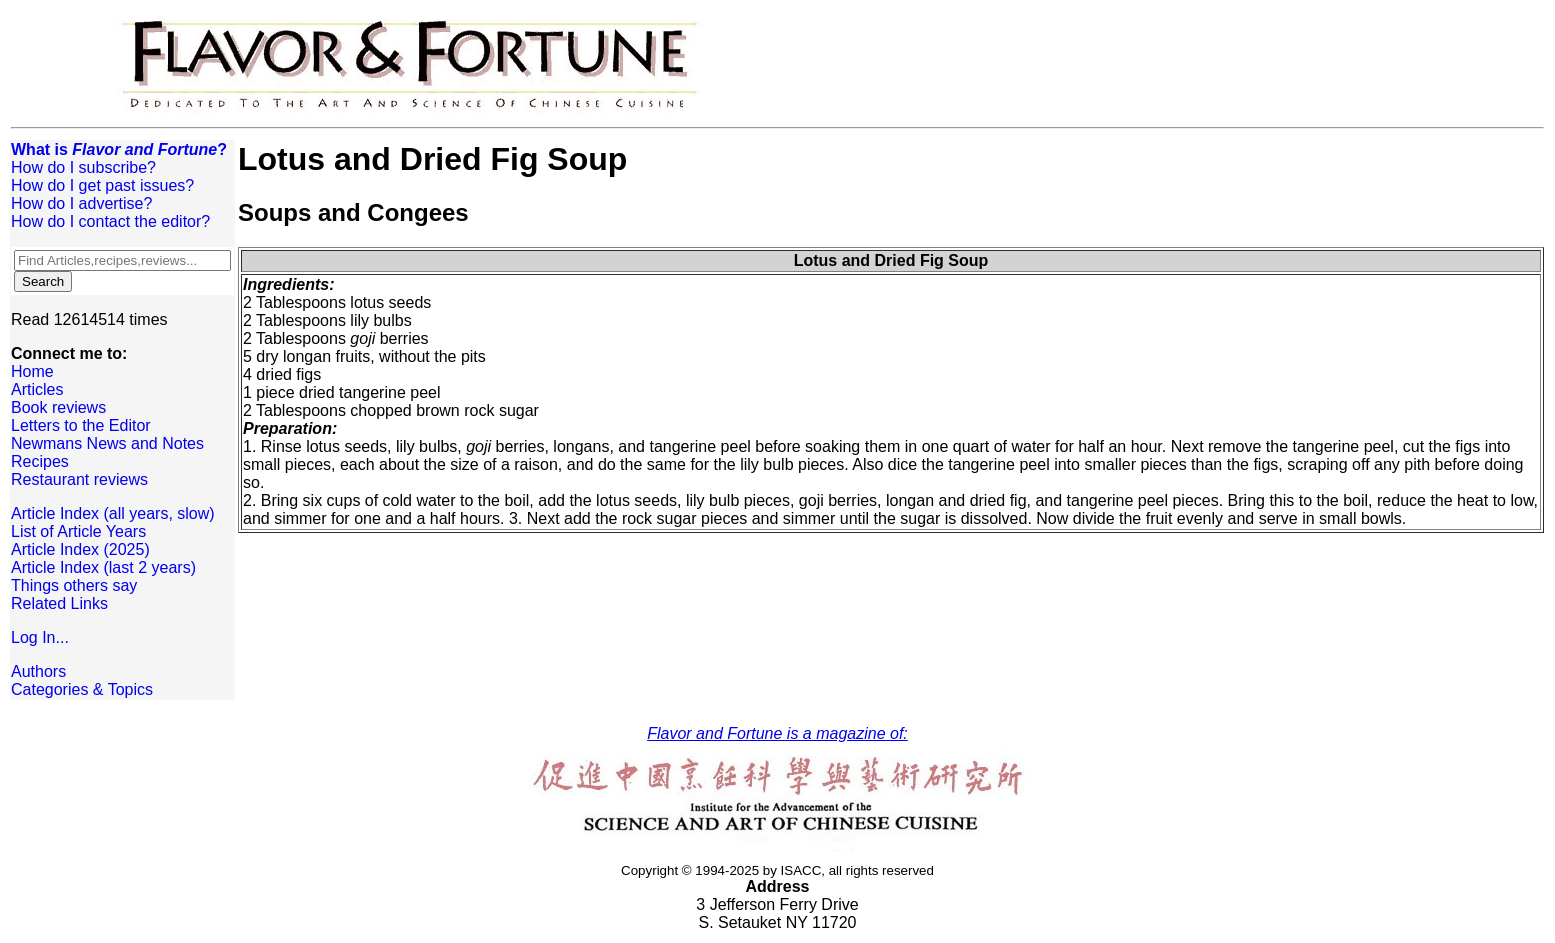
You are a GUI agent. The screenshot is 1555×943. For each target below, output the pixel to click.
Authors (38, 671)
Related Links (59, 603)
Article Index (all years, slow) (113, 513)
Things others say (74, 585)
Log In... (40, 637)
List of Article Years (78, 531)
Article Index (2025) (80, 549)
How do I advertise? (81, 203)
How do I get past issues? (102, 185)
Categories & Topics (82, 689)
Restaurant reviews (79, 479)
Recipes (40, 461)
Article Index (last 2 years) (103, 567)
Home (32, 371)
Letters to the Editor (81, 425)
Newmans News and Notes (107, 443)
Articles (37, 389)
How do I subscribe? (83, 167)
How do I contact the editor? (110, 221)
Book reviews (58, 407)
